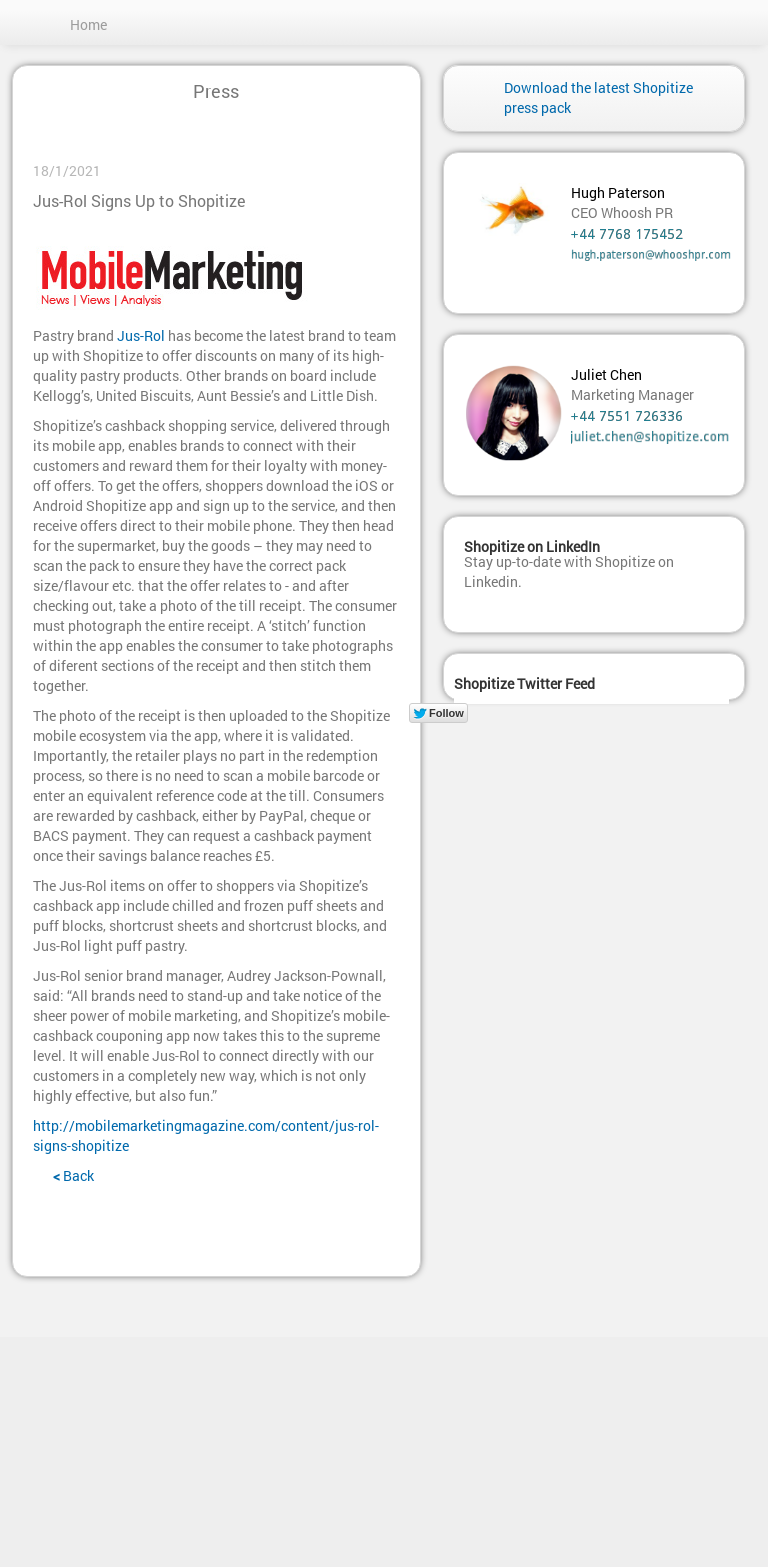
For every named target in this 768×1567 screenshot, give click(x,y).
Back (73, 1175)
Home (88, 24)
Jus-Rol (141, 335)
